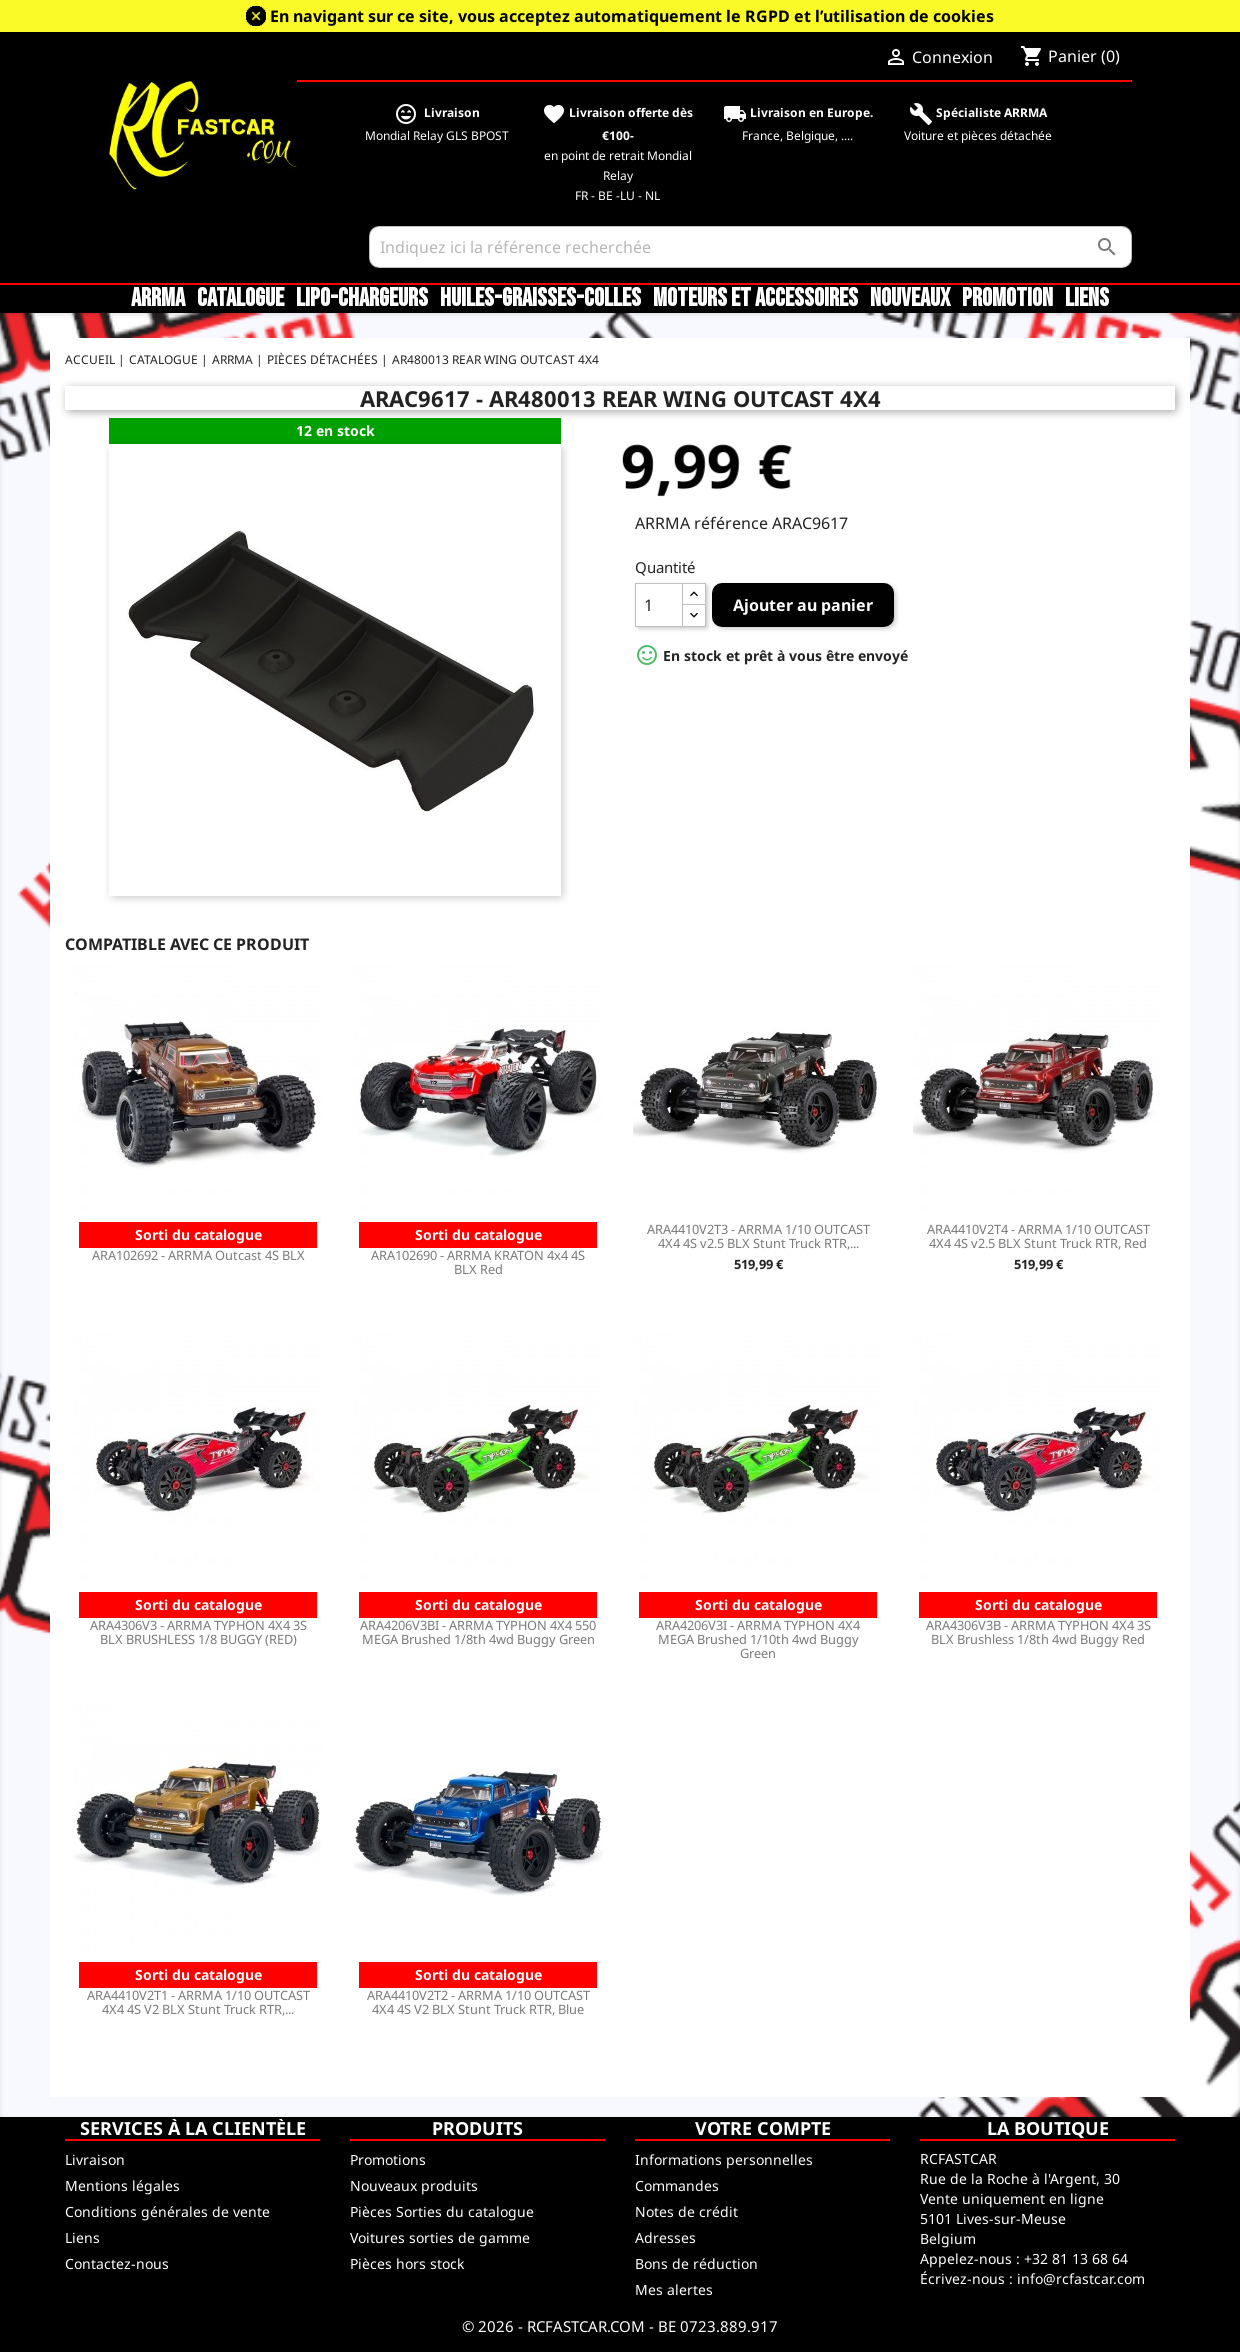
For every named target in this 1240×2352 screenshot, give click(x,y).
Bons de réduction (696, 2263)
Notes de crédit (686, 2211)
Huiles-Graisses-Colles (540, 299)
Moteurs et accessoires (755, 299)
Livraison (95, 2159)
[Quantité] (659, 605)
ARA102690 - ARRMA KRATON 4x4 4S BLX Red (478, 1262)
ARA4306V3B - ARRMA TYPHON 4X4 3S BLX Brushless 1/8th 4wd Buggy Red (1038, 1632)
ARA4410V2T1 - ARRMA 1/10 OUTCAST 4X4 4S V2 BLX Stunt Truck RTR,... (198, 2002)
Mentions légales (122, 2185)
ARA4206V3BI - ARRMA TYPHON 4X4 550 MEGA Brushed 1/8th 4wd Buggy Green (478, 1632)
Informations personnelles (724, 2159)
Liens (1087, 299)
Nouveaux (910, 299)
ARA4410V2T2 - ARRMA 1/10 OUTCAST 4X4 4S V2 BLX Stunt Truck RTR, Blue (478, 2002)
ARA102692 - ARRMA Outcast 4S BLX (198, 1255)
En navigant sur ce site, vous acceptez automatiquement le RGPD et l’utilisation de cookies (632, 16)
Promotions (388, 2159)
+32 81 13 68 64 (1076, 2258)
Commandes (677, 2185)
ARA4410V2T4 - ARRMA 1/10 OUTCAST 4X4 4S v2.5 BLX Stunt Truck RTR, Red (1038, 1236)
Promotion (1007, 299)
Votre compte (763, 2128)
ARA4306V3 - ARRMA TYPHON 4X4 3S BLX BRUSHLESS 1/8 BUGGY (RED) (198, 1632)
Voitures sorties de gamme (440, 2237)
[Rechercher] (750, 247)
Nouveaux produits (414, 2185)
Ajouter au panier (803, 605)
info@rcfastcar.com (1081, 2278)
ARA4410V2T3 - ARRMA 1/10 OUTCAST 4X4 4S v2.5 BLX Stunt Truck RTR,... (758, 1236)
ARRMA (158, 299)
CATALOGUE (240, 299)
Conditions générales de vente (167, 2211)
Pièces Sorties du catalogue (442, 2211)
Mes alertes (674, 2289)
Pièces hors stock (407, 2263)
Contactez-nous (117, 2263)
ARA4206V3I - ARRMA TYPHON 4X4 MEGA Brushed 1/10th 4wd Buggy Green (758, 1639)
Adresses (665, 2237)
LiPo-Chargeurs (362, 299)
